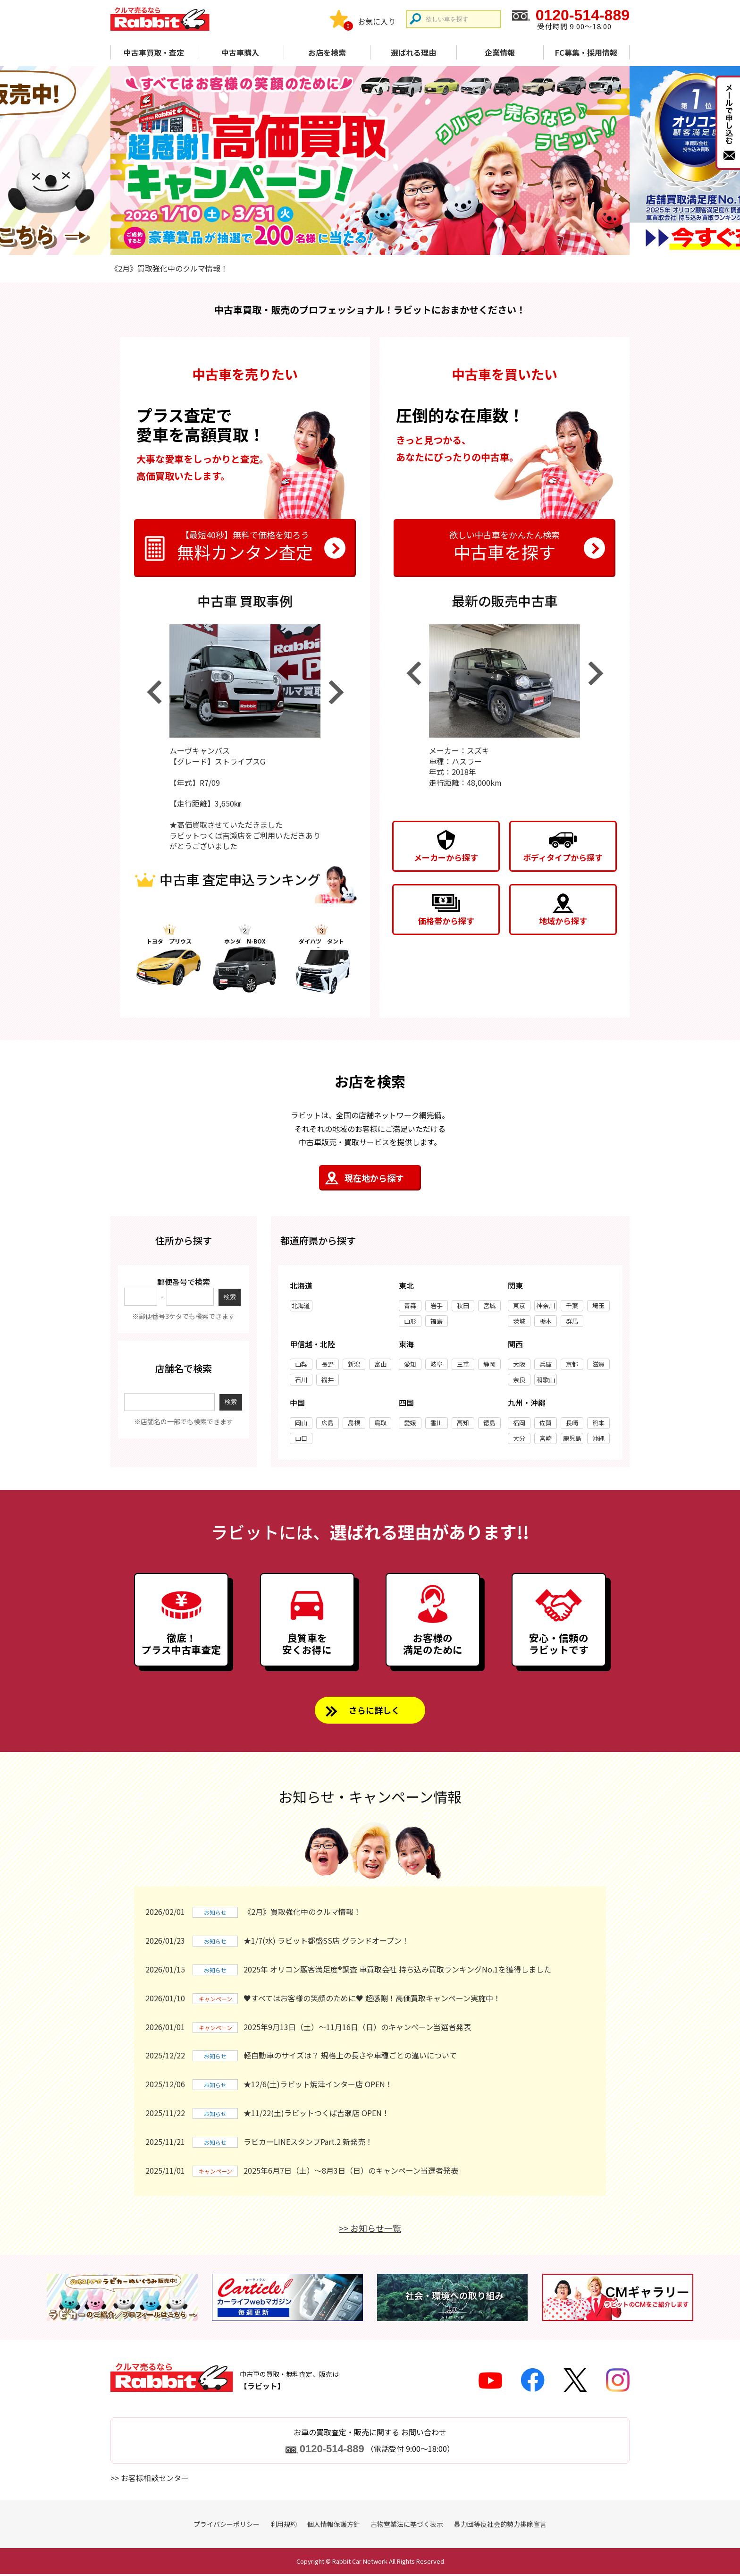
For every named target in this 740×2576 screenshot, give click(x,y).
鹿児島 (572, 1438)
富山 (380, 1364)
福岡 (519, 1422)
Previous (154, 692)
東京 (519, 1305)
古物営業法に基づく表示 (406, 2526)
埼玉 (598, 1305)
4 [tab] (394, 243)
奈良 (519, 1379)
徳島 (489, 1422)
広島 (327, 1422)
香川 (436, 1422)
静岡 (489, 1364)
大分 (519, 1438)
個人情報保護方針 (333, 2526)
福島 (436, 1321)
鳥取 (380, 1422)
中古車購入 (240, 52)
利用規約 (283, 2526)
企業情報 (500, 52)
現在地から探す (374, 1178)
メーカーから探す (446, 857)
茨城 (519, 1321)
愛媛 (410, 1422)
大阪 (519, 1364)
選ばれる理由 (413, 52)
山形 (410, 1321)
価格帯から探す (446, 921)
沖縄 (598, 1438)
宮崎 (545, 1438)
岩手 (436, 1305)
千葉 (572, 1305)
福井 (327, 1379)
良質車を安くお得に (307, 1645)
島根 (354, 1422)
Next (336, 692)
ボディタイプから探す (563, 857)
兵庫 (545, 1364)
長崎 (572, 1422)
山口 (301, 1438)
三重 (463, 1364)
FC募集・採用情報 (586, 52)
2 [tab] (362, 243)
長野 (327, 1364)
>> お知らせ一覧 (370, 2230)
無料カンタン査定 (245, 545)
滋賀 (598, 1364)
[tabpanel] (370, 160)
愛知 (410, 1364)
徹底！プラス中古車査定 (181, 1645)
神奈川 (546, 1305)
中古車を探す (504, 545)
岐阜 (436, 1364)
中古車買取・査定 (154, 52)
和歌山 (546, 1379)
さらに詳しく (374, 1712)
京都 (572, 1364)
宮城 (489, 1305)
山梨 (301, 1364)
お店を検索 (327, 52)
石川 (301, 1379)
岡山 (301, 1422)
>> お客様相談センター (149, 2479)
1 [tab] (346, 243)
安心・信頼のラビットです (559, 1645)
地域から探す (563, 921)
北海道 (301, 1305)
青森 (410, 1305)
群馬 (572, 1321)
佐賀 (545, 1422)
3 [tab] (378, 243)
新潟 (354, 1364)
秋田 (463, 1305)
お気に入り (376, 21)
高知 (463, 1422)
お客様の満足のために (432, 1645)
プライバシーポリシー (226, 2526)
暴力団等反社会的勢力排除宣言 (500, 2526)
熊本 (598, 1422)
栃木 (545, 1321)
